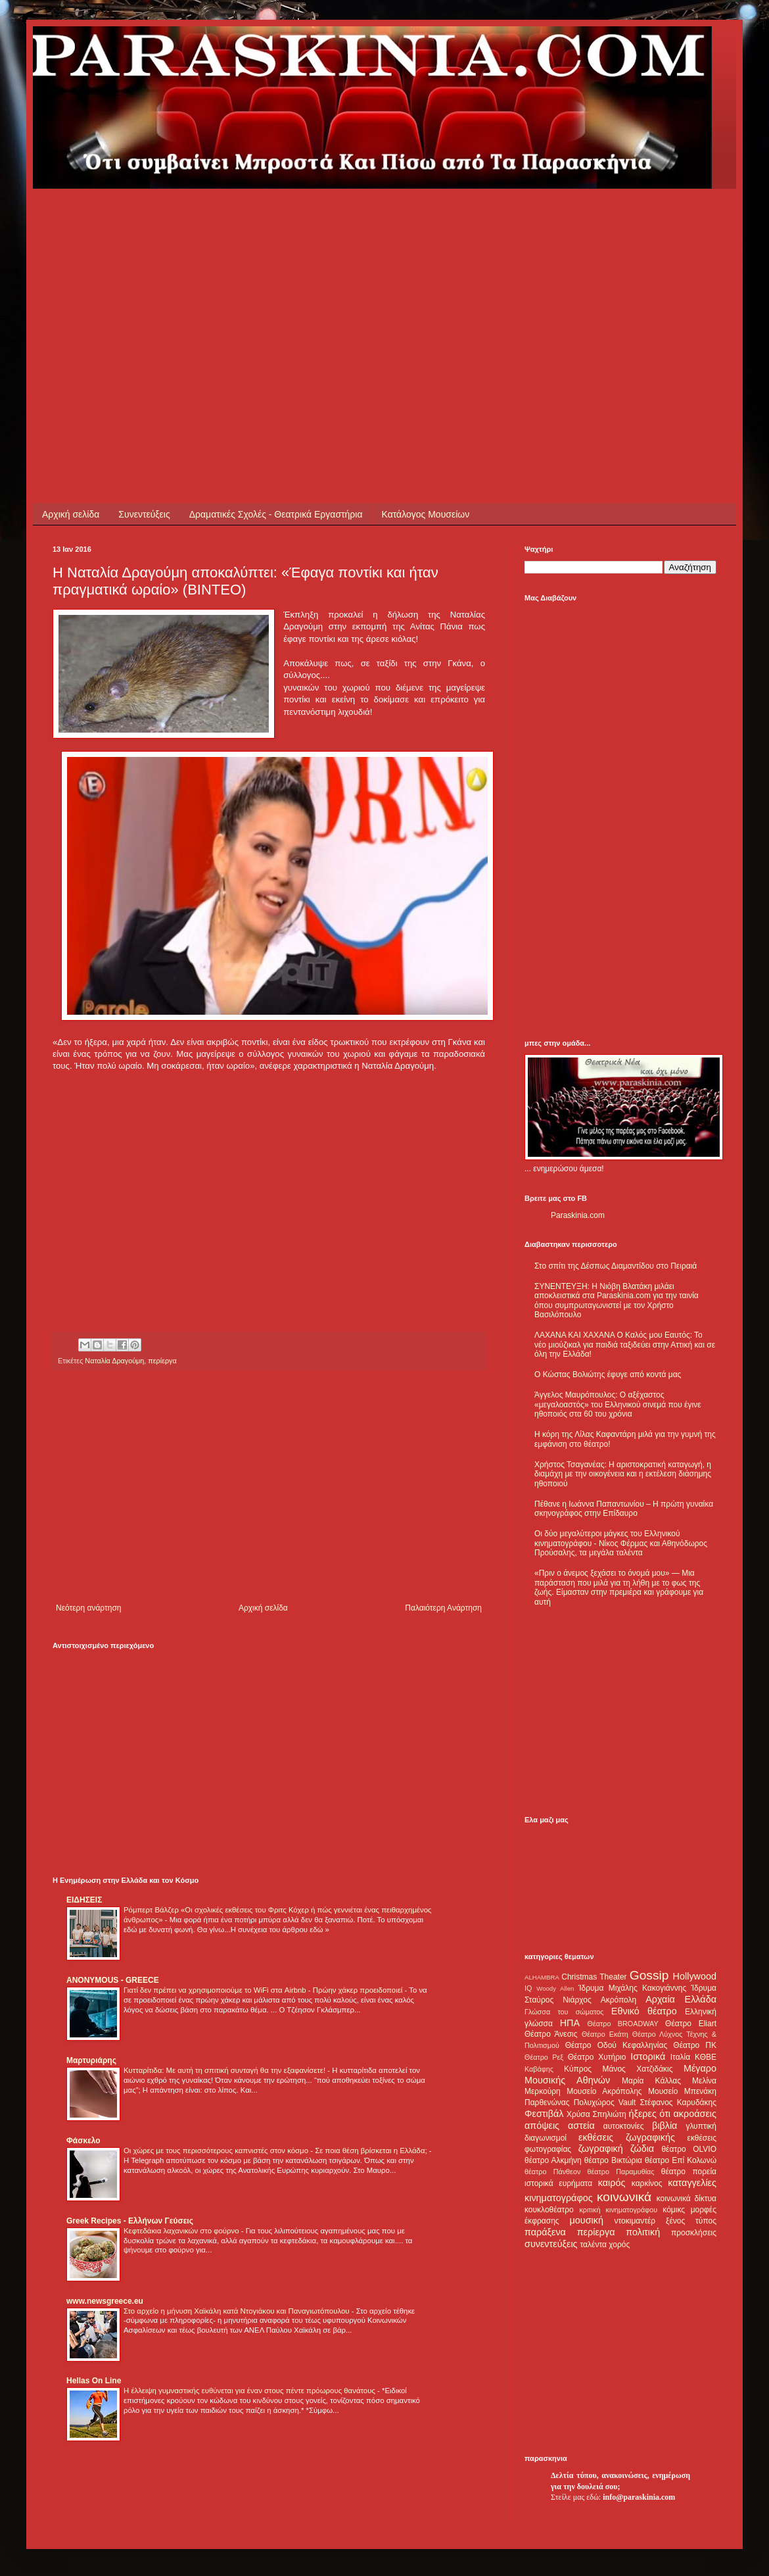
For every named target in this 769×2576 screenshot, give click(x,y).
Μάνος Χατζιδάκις (637, 2069)
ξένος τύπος (691, 2220)
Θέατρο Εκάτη (605, 2034)
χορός (619, 2244)
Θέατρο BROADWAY (623, 2024)
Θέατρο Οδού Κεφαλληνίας (616, 2045)
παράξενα (545, 2232)
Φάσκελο (83, 2140)
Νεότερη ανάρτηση (88, 1608)
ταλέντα (593, 2244)
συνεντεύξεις (551, 2244)
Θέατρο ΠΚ (694, 2045)
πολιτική (643, 2232)
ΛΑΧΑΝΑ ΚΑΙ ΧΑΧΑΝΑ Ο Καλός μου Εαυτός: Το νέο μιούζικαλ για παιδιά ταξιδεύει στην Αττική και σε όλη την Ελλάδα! (624, 1344)
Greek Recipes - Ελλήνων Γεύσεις (129, 2220)
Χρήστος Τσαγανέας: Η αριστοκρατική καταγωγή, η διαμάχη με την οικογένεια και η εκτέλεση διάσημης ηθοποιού (622, 1474)
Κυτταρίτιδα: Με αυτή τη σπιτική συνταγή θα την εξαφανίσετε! (225, 2070)
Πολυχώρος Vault (605, 2102)
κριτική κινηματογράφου (618, 2210)
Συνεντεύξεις (144, 514)
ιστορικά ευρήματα (558, 2183)
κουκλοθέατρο (549, 2209)
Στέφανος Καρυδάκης (678, 2102)
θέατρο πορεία (688, 2171)
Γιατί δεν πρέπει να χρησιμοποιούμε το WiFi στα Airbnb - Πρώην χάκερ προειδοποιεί (264, 1990)
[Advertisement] (279, 281)
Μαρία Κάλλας (651, 2080)
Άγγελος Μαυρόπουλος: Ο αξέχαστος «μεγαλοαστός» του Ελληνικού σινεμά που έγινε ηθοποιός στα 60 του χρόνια (617, 1404)
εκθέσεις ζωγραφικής (626, 2137)
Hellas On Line (93, 2380)
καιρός (612, 2182)
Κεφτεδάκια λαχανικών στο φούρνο (182, 2231)
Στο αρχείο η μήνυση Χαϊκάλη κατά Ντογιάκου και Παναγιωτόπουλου (238, 2311)
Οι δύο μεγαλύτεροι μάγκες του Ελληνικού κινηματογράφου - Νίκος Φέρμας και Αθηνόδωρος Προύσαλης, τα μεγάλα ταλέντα (620, 1543)
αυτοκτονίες (623, 2126)
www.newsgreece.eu (104, 2301)
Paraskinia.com (578, 1215)
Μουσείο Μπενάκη (682, 2091)
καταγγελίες (692, 2182)
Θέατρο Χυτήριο (597, 2057)
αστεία (581, 2125)
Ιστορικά (647, 2056)
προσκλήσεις (693, 2232)
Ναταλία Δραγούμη (114, 1361)
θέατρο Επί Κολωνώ (680, 2160)
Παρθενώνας (547, 2102)
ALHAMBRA (541, 1977)
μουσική (586, 2220)
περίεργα (162, 1361)
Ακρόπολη (619, 2000)
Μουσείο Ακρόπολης (604, 2091)
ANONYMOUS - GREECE (112, 1980)
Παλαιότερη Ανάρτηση (443, 1608)
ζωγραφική (600, 2148)
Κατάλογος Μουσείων (426, 514)
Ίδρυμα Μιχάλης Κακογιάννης (632, 1988)
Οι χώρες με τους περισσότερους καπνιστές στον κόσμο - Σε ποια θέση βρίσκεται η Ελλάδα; (276, 2150)
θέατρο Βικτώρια (613, 2160)
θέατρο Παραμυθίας (621, 2171)
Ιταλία (680, 2057)
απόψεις (541, 2125)
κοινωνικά (624, 2197)
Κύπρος (578, 2069)
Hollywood (694, 1976)
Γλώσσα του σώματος (564, 2012)
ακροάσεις (695, 2113)
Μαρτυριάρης (91, 2060)
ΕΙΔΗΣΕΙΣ (84, 1900)
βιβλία (664, 2125)
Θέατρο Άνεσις (551, 2034)
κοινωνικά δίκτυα (686, 2198)
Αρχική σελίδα (70, 514)
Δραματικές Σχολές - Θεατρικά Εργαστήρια (276, 514)
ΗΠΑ (570, 2023)
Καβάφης (538, 2069)
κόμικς (674, 2209)
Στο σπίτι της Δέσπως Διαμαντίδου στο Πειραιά (615, 1266)
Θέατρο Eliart (690, 2023)
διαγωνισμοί (545, 2138)
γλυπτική (701, 2126)
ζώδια (642, 2148)
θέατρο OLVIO (688, 2149)
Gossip (649, 1975)
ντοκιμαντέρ (635, 2220)
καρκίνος (647, 2183)
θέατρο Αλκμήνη (553, 2160)
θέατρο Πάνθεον (552, 2171)
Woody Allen (555, 1988)
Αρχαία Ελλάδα (680, 1999)
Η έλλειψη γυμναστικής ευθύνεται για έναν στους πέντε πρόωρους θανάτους (250, 2390)
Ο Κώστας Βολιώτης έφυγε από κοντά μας (607, 1374)
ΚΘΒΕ (705, 2057)
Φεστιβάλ (543, 2113)
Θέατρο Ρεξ (543, 2057)
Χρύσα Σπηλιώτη (596, 2114)
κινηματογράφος (558, 2198)
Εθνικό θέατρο (644, 2011)
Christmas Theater (593, 1976)
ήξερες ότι (649, 2113)
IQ (528, 1988)
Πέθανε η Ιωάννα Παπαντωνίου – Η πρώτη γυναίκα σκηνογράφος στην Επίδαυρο (623, 1508)
